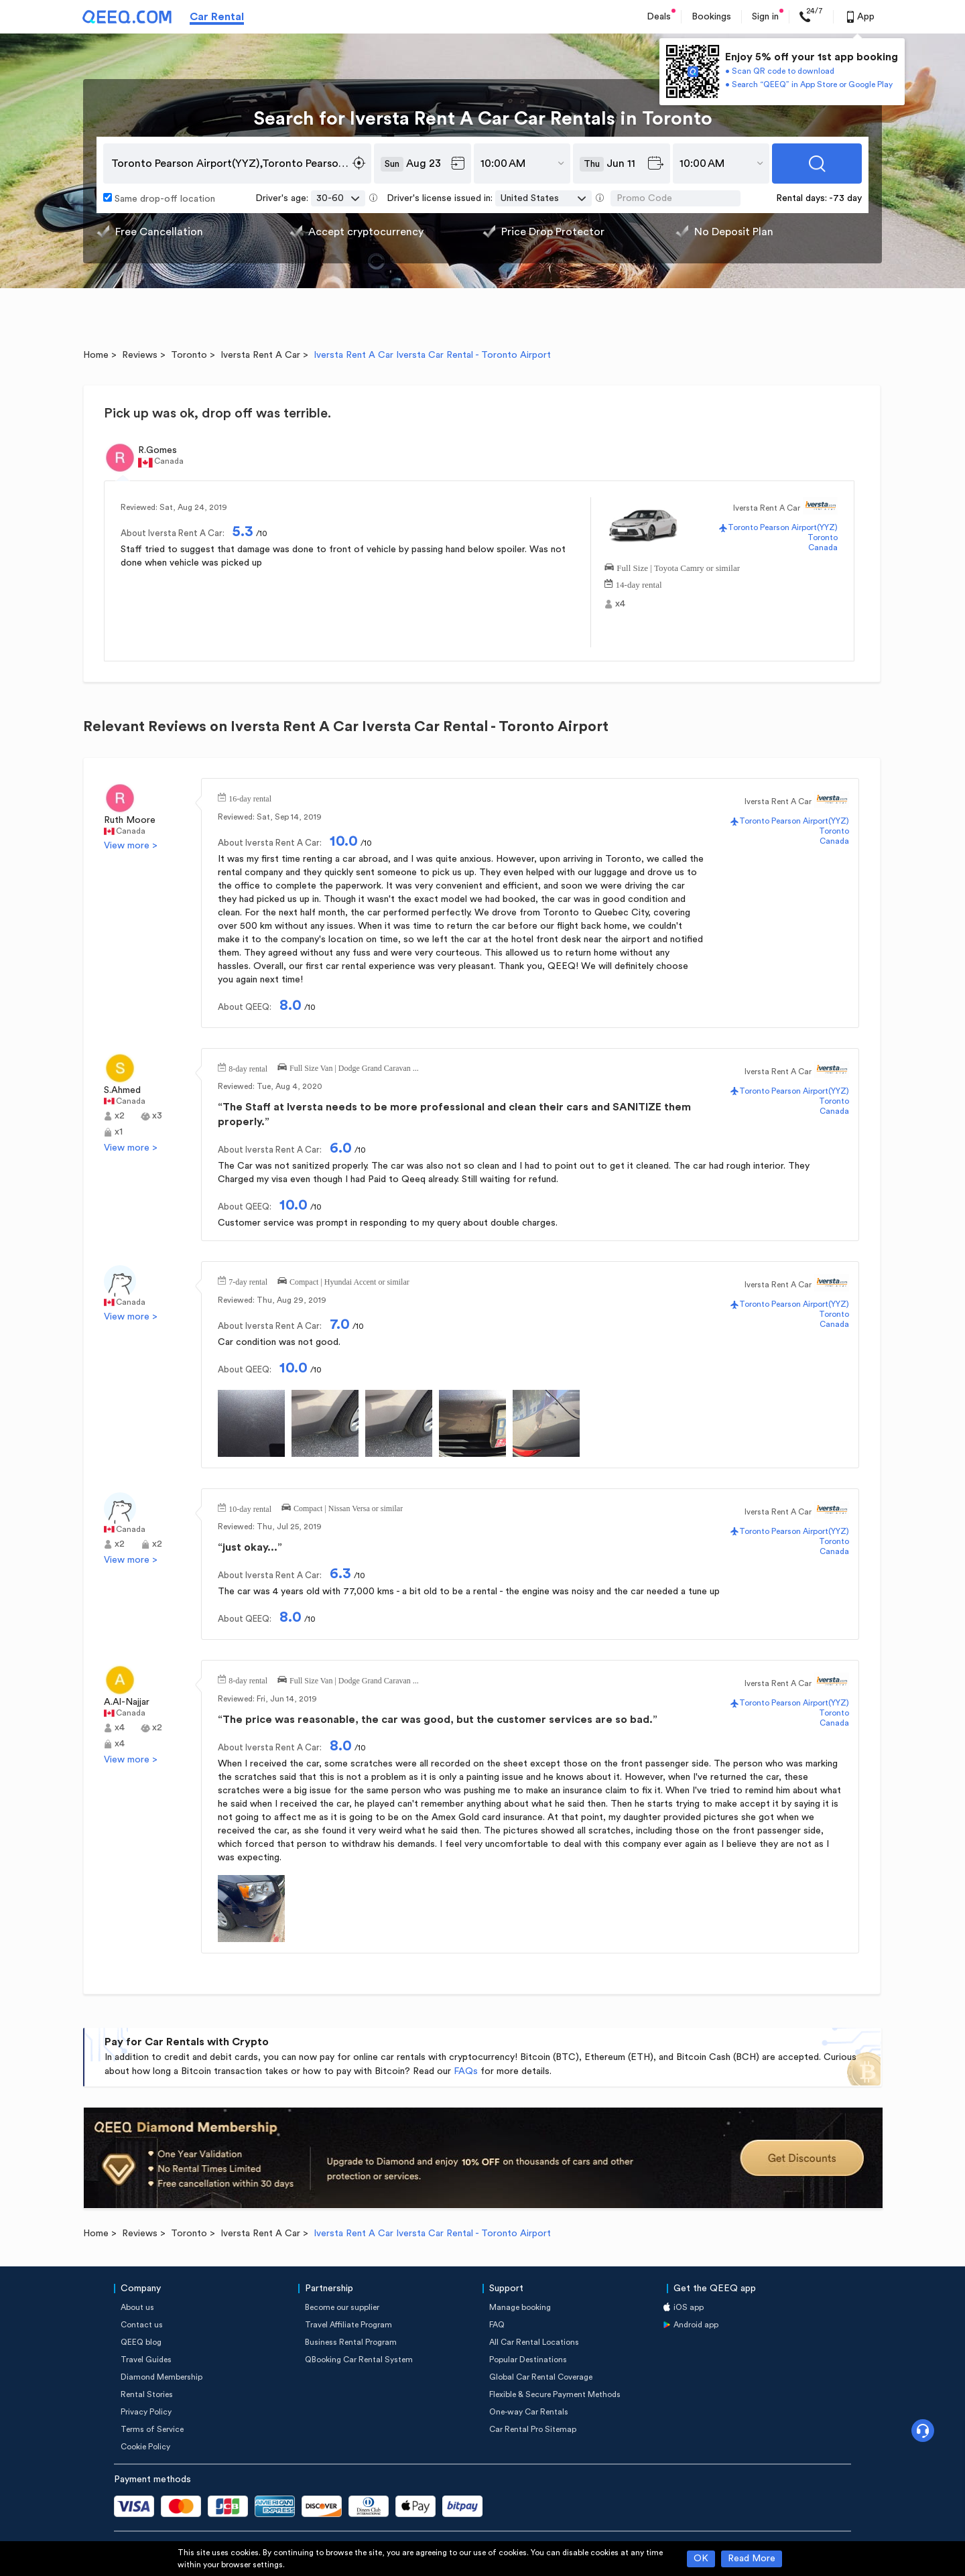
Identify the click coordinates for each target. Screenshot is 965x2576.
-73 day (845, 198)
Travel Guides (146, 2360)
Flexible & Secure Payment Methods (555, 2394)
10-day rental (250, 1508)
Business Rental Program (351, 2342)
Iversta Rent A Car (260, 355)
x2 (120, 1115)
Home (96, 355)
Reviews (139, 355)
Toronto (189, 355)
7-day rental (248, 1281)
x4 (620, 603)
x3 (157, 1115)
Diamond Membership (161, 2377)
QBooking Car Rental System (359, 2360)
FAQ (497, 2325)
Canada (823, 547)
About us (137, 2307)
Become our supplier (342, 2307)
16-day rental (250, 797)
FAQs (466, 2071)
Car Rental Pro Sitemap (532, 2429)
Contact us (142, 2325)
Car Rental (217, 16)
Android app (695, 2325)
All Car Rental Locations (534, 2342)
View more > (130, 845)
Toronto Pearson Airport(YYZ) (783, 527)
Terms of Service (152, 2429)
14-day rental (639, 583)
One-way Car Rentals (528, 2412)
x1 (119, 1132)
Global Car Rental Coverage (540, 2377)
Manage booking (520, 2307)
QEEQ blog (141, 2342)
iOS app (688, 2307)
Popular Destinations (528, 2360)
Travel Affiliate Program (348, 2325)
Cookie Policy (145, 2447)
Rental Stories (147, 2394)
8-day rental (248, 1068)
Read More (751, 2558)
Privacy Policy (146, 2412)
